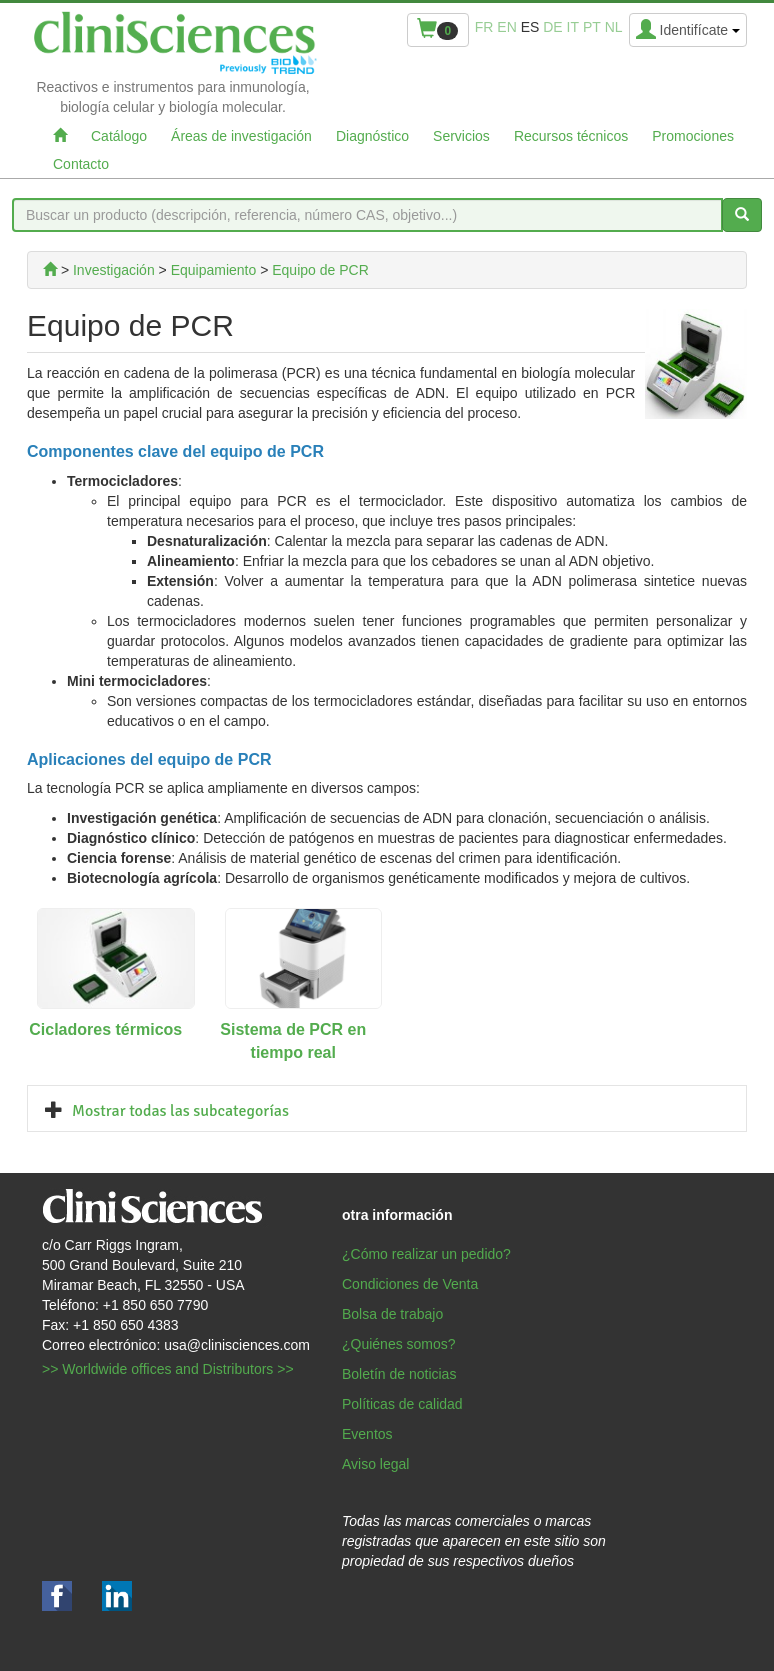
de (552, 27)
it (573, 27)
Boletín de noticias (399, 1374)
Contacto (81, 164)
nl (614, 27)
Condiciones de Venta (410, 1284)
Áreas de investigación (241, 136)
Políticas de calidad (402, 1404)
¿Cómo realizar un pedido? (426, 1254)
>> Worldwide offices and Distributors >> (168, 1369)
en (506, 27)
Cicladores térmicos (105, 1029)
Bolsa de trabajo (392, 1314)
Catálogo (119, 136)
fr (484, 27)
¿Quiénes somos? (399, 1344)
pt (592, 27)
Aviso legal (375, 1464)
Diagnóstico (372, 136)
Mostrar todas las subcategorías (180, 1111)
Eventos (367, 1434)
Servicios (461, 136)
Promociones (693, 136)
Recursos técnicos (571, 136)
